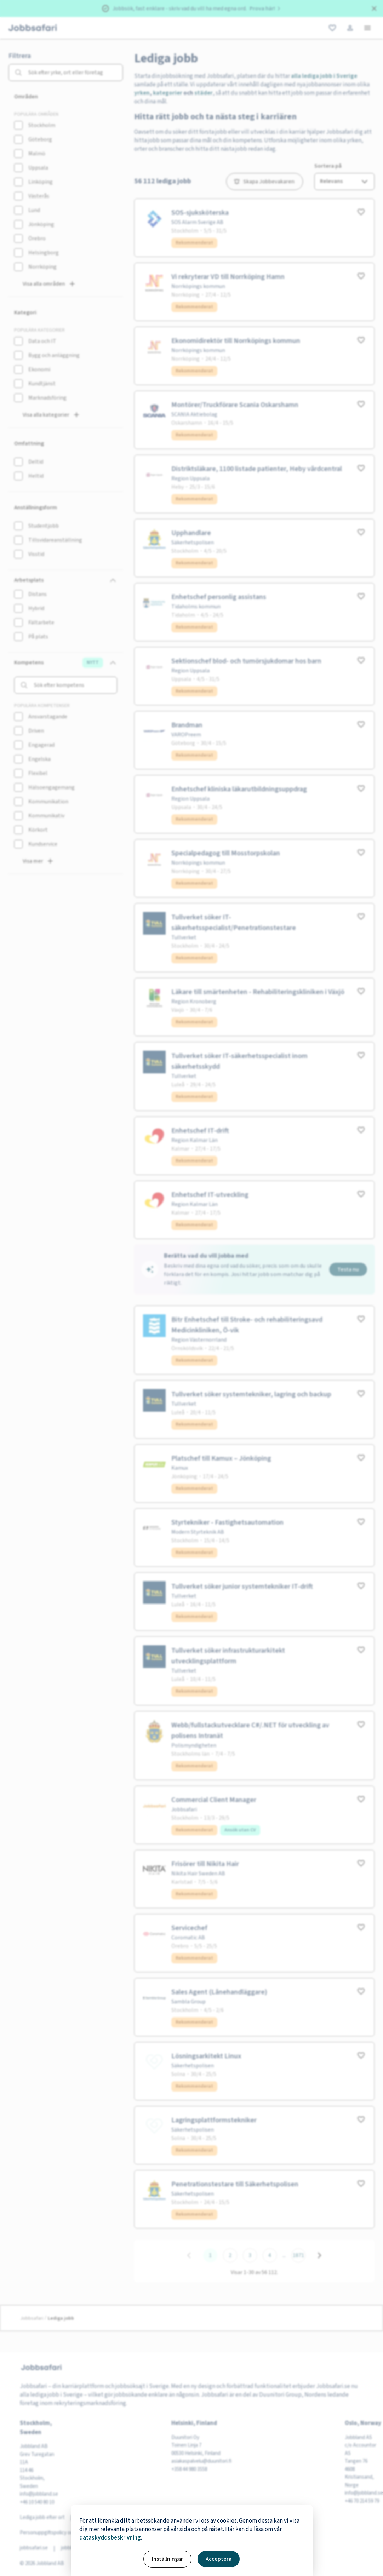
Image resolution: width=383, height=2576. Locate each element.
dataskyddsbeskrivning (110, 2538)
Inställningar (167, 2559)
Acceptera (218, 2559)
